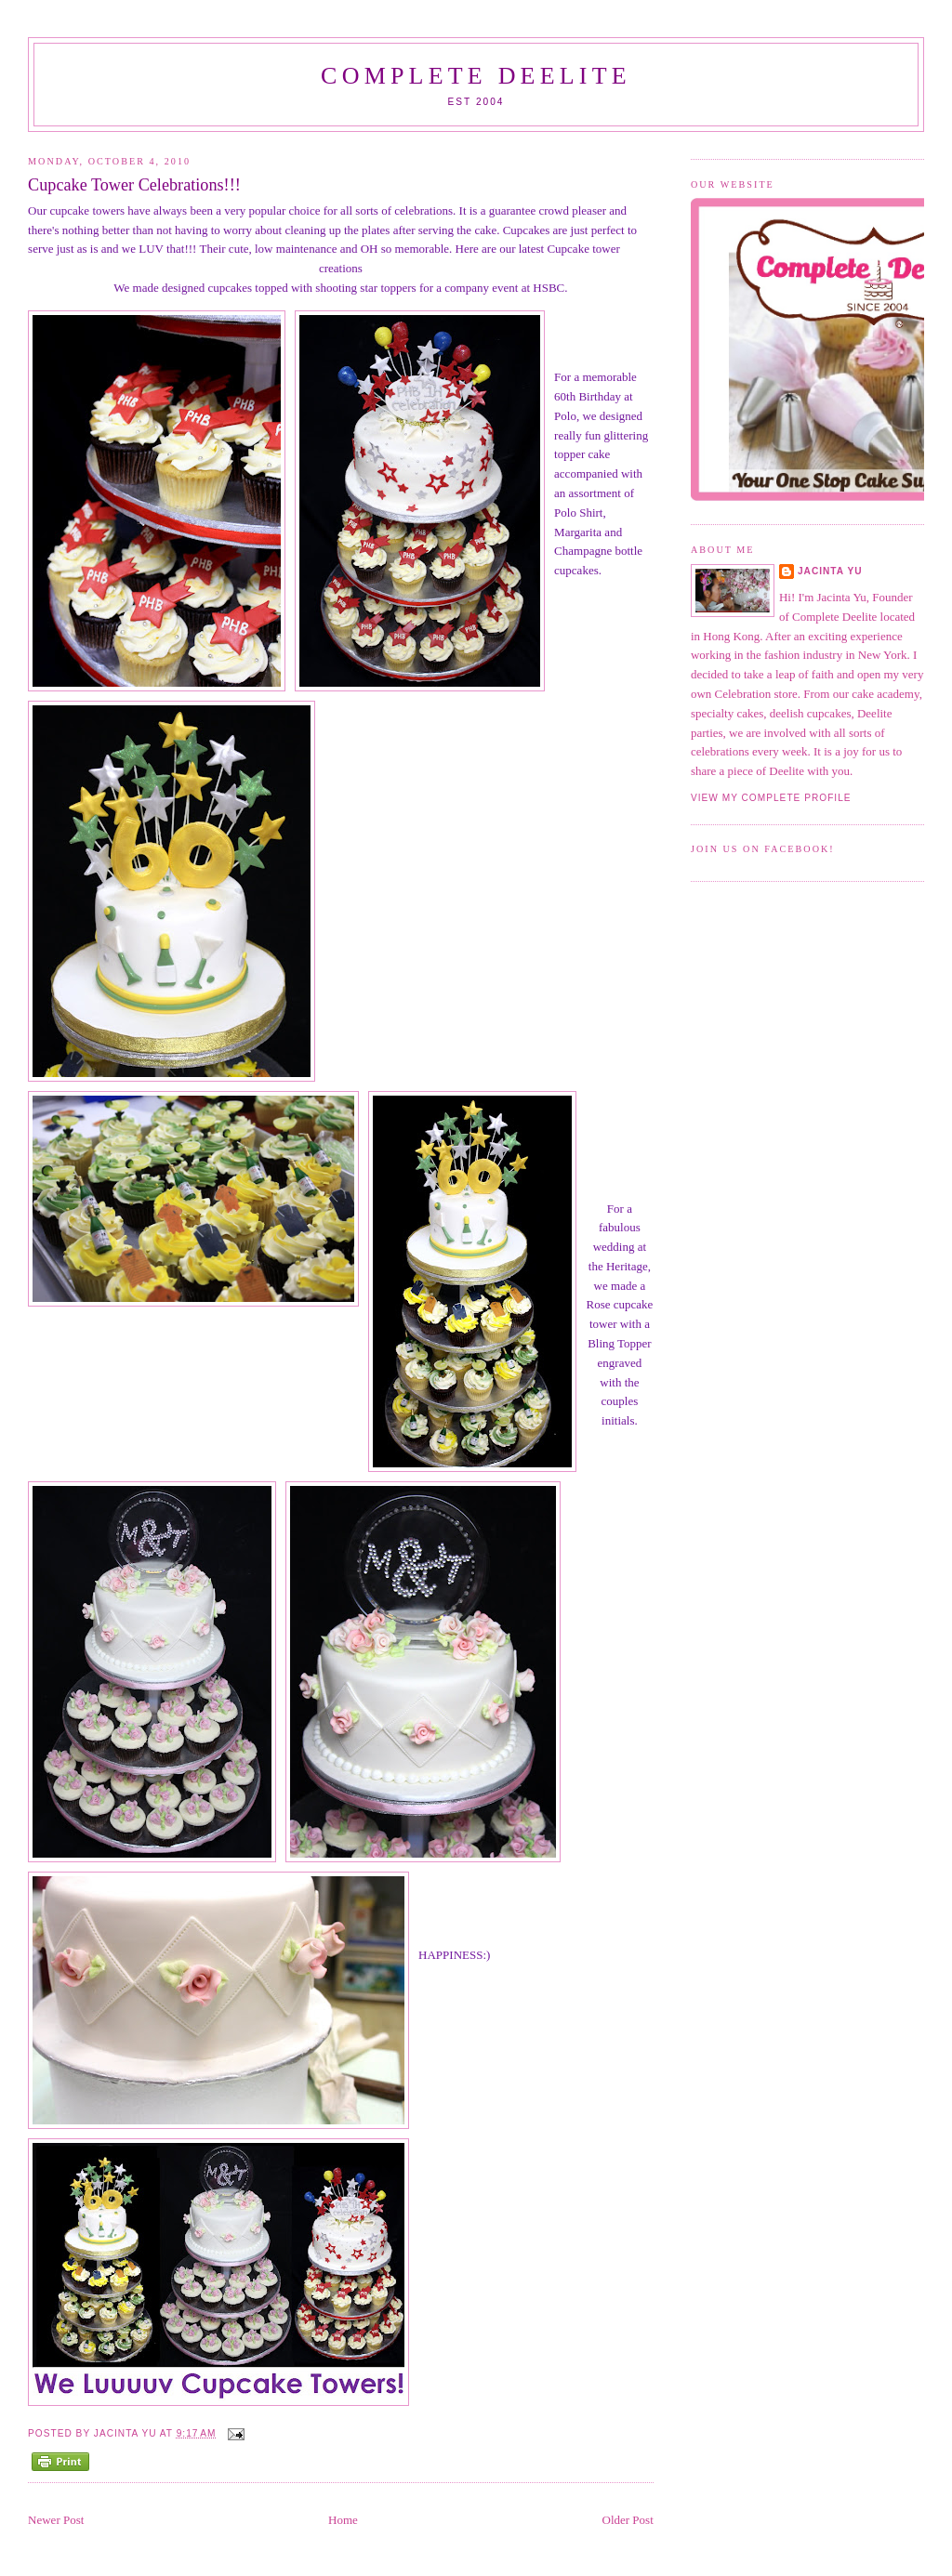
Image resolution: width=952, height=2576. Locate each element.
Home (343, 2520)
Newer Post (56, 2520)
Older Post (628, 2520)
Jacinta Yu (830, 571)
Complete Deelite (476, 75)
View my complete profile (771, 798)
